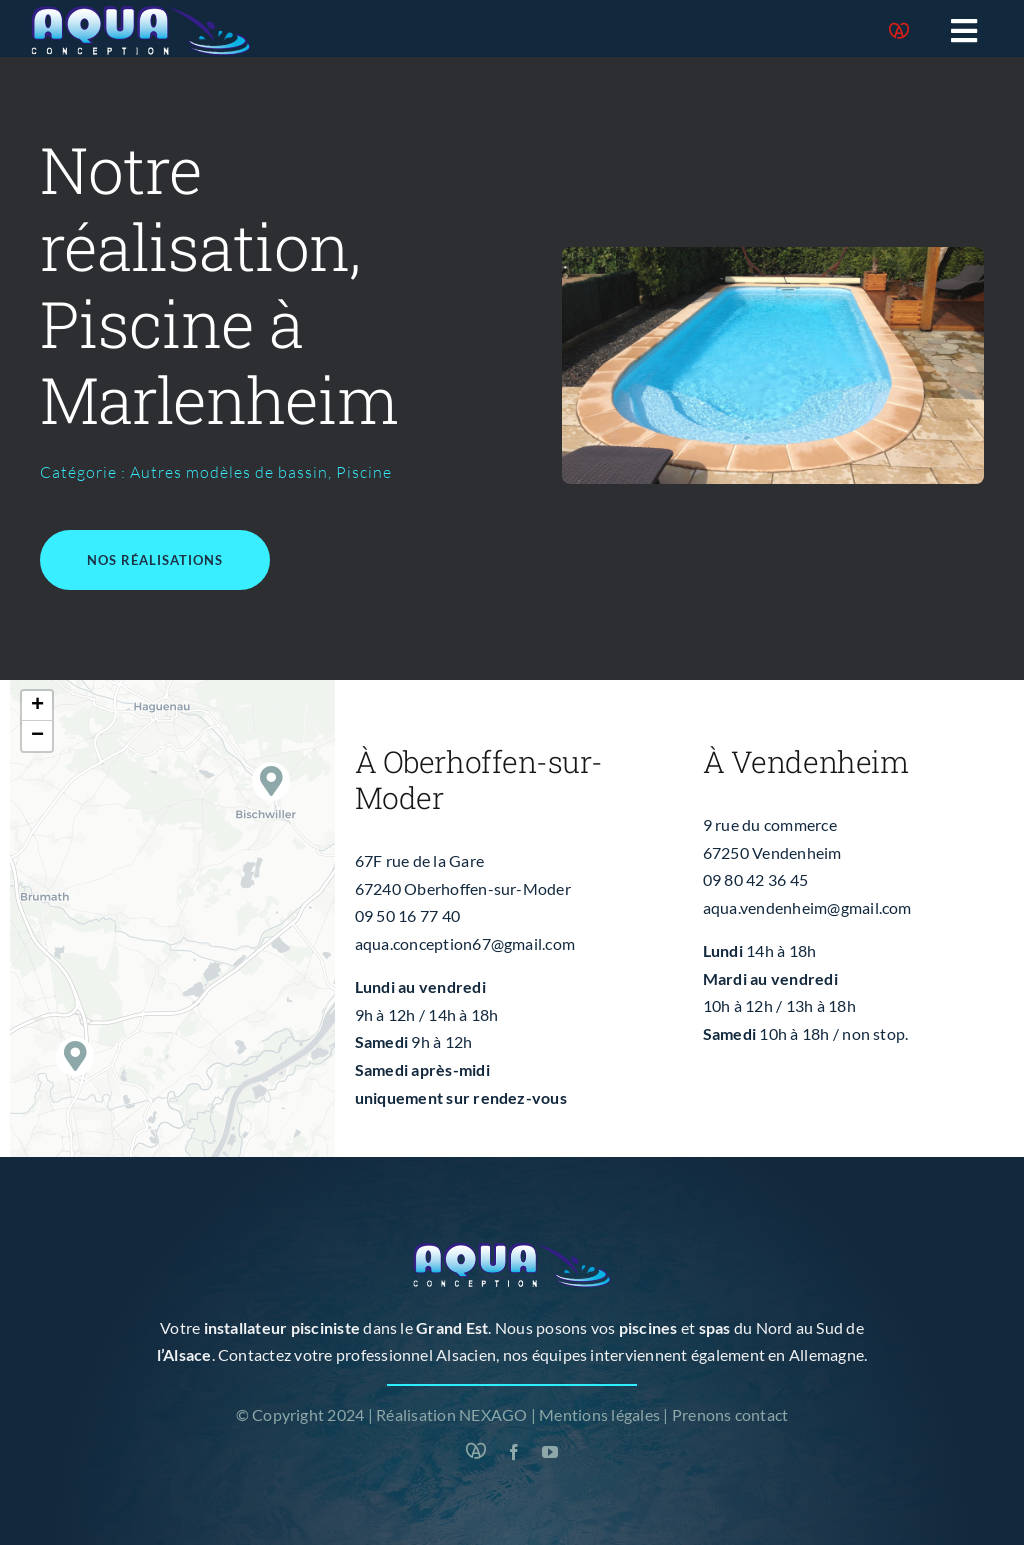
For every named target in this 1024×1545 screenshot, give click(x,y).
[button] (271, 781)
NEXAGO (493, 1414)
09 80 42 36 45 (755, 879)
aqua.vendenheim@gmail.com (807, 907)
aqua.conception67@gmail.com (465, 943)
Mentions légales (599, 1414)
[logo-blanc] (141, 12)
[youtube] (550, 1452)
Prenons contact (730, 1414)
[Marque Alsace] (899, 31)
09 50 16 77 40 (407, 915)
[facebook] (514, 1452)
